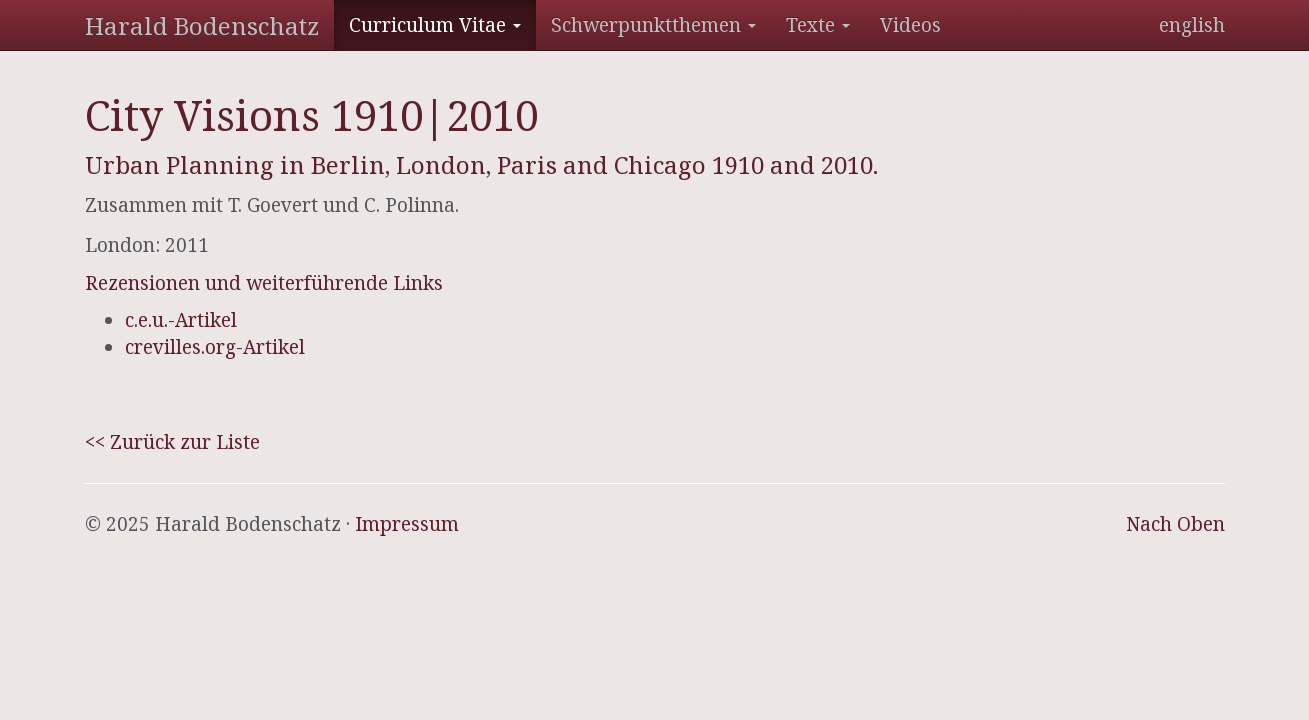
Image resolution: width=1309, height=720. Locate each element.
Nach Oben (1175, 524)
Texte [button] (818, 25)
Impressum (407, 524)
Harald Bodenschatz (202, 25)
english (1192, 25)
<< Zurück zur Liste (172, 442)
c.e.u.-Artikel (181, 320)
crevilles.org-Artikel (215, 347)
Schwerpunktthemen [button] (653, 25)
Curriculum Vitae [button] (435, 25)
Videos (910, 25)
